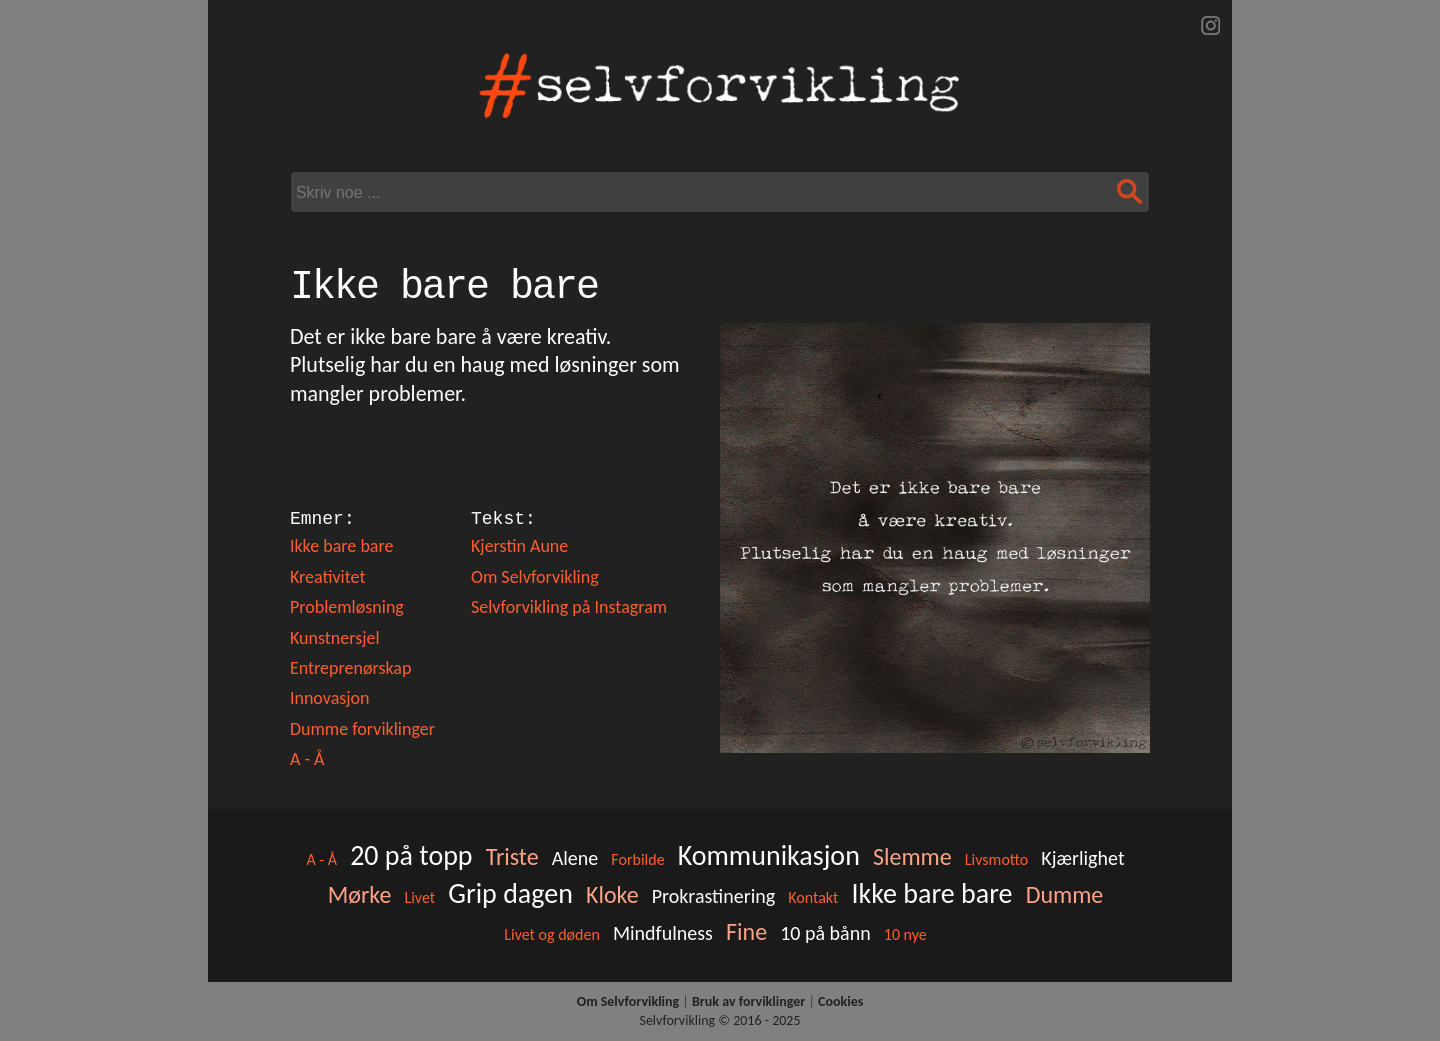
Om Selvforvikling (535, 577)
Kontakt (813, 897)
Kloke (612, 894)
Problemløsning (347, 607)
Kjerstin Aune (519, 546)
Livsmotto (996, 859)
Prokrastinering (713, 896)
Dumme (1065, 894)
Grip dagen (510, 893)
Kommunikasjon (769, 855)
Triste (512, 856)
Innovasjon (330, 698)
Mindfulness (663, 933)
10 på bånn (825, 933)
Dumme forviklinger (362, 729)
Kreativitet (328, 577)
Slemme (912, 856)
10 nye (905, 934)
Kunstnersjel (335, 638)
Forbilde (637, 859)
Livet (419, 897)
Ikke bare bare (342, 546)
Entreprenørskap (351, 668)
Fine (746, 931)
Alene (575, 858)
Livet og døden (552, 934)
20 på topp (411, 855)
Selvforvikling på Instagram (569, 607)
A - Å (307, 759)
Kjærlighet (1082, 858)
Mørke (360, 894)
